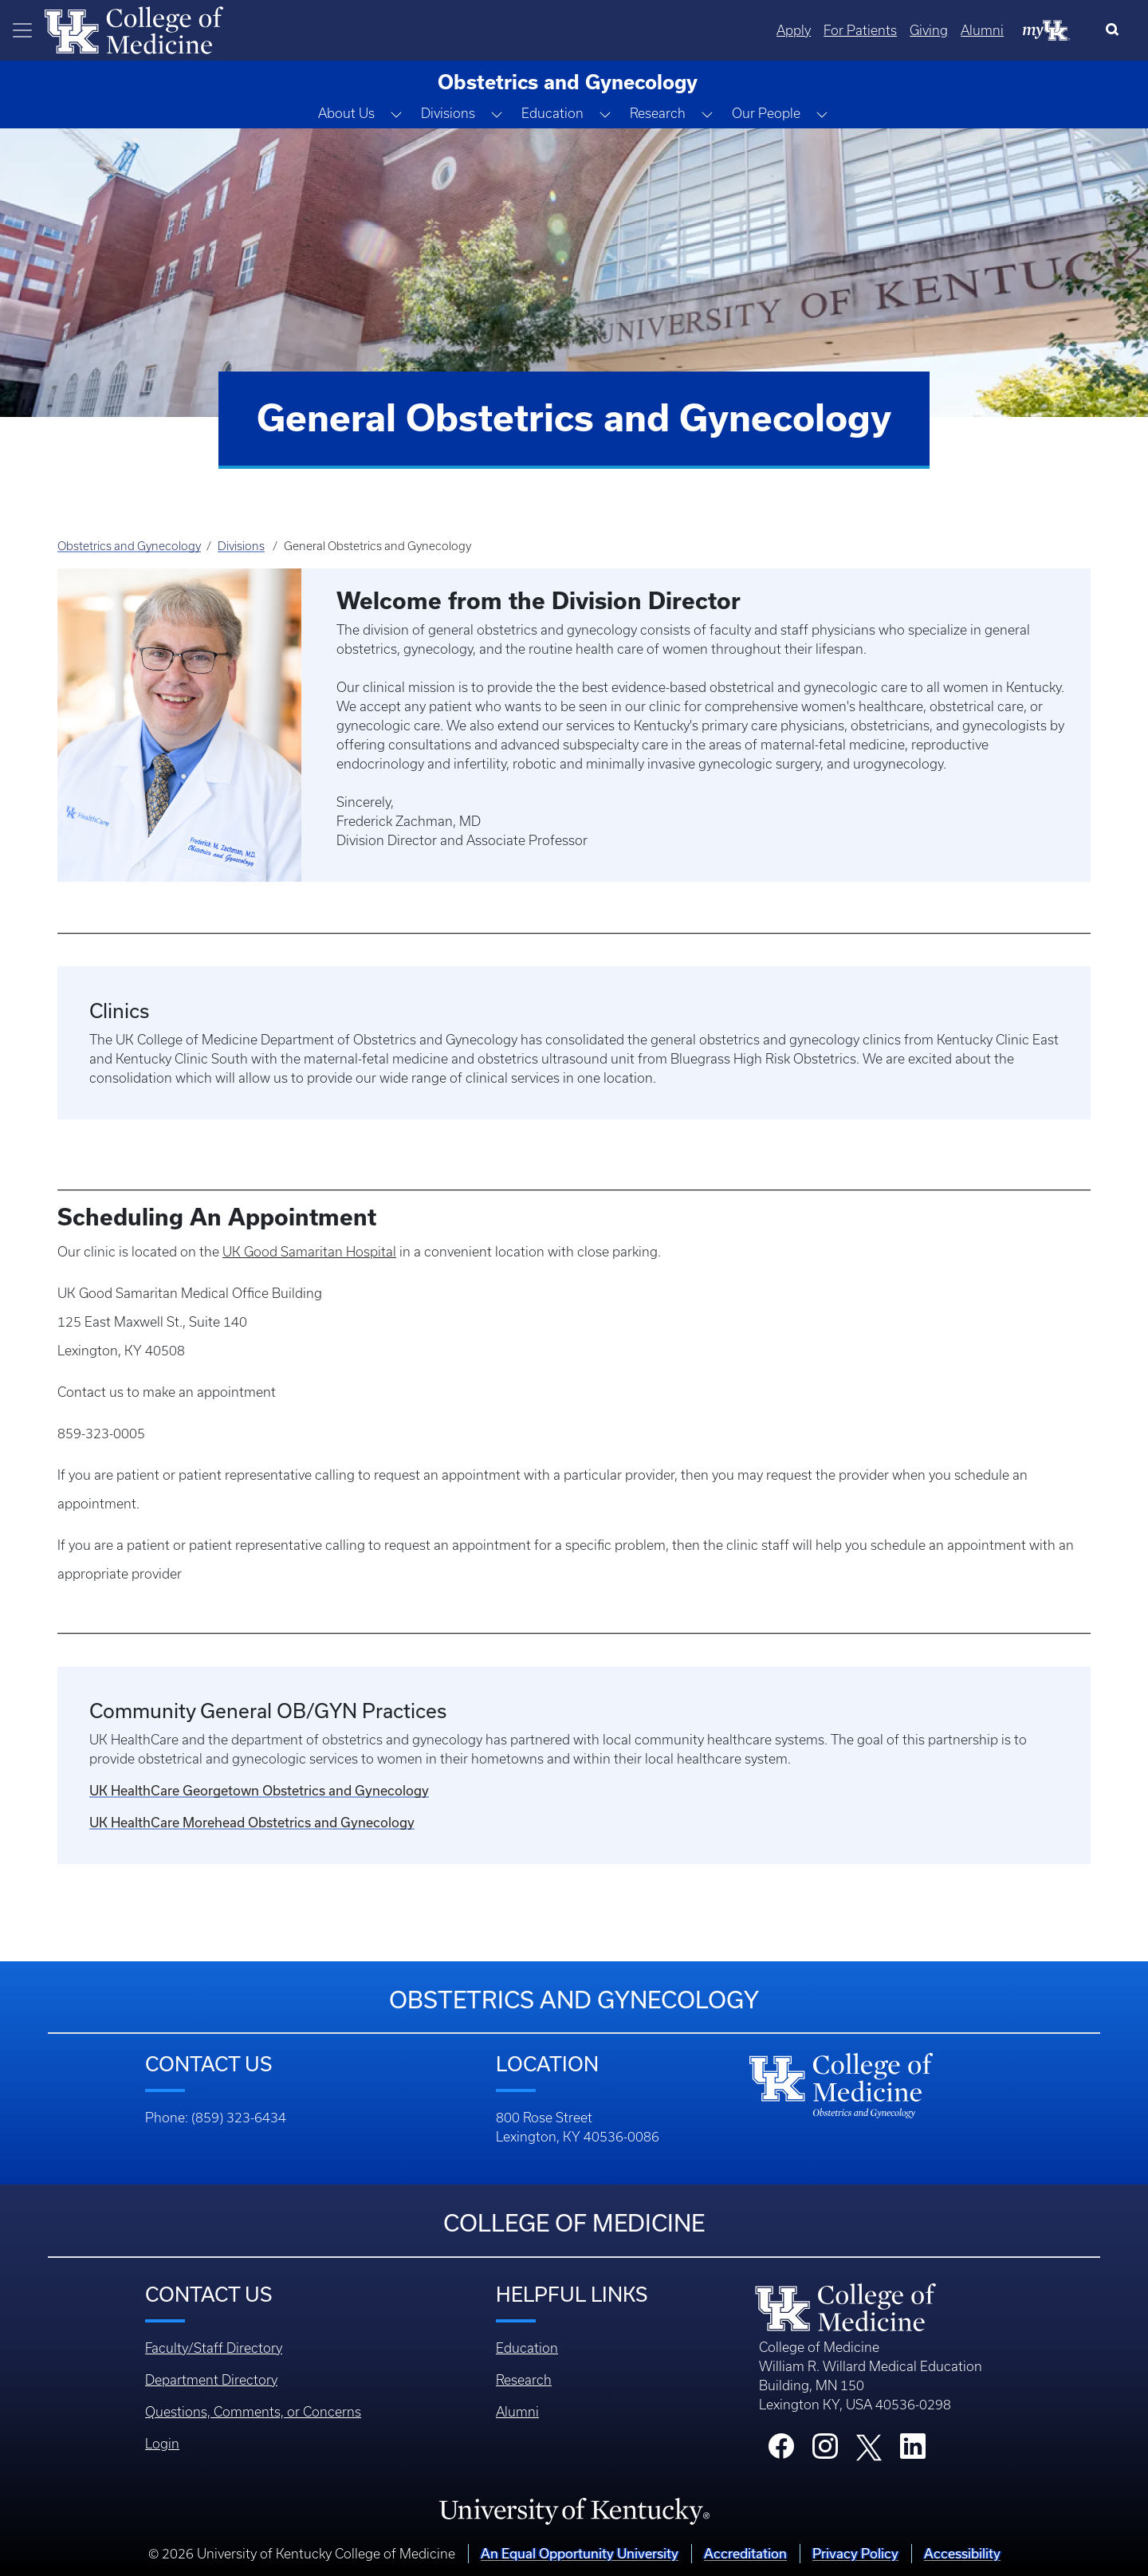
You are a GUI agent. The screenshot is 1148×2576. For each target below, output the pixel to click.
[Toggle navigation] (22, 30)
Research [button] (658, 113)
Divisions (241, 546)
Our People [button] (766, 113)
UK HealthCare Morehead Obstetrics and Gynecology (252, 1822)
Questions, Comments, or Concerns (253, 2412)
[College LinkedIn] (913, 2451)
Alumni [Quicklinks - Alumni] (982, 30)
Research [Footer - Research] (524, 2380)
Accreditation (745, 2553)
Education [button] (552, 113)
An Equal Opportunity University (579, 2553)
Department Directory (211, 2380)
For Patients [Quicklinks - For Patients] (860, 30)
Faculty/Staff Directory (213, 2348)
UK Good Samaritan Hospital (309, 1252)
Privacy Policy (855, 2553)
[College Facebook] (781, 2451)
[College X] (869, 2446)
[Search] (1115, 30)
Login (162, 2443)
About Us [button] (346, 113)
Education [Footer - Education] (527, 2348)
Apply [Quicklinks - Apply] (793, 30)
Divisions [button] (448, 113)
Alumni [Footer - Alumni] (517, 2412)
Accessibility (962, 2553)
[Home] (134, 29)
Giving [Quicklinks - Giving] (929, 30)
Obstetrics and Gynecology (129, 546)
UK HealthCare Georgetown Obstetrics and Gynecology (259, 1790)
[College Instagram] (825, 2451)
